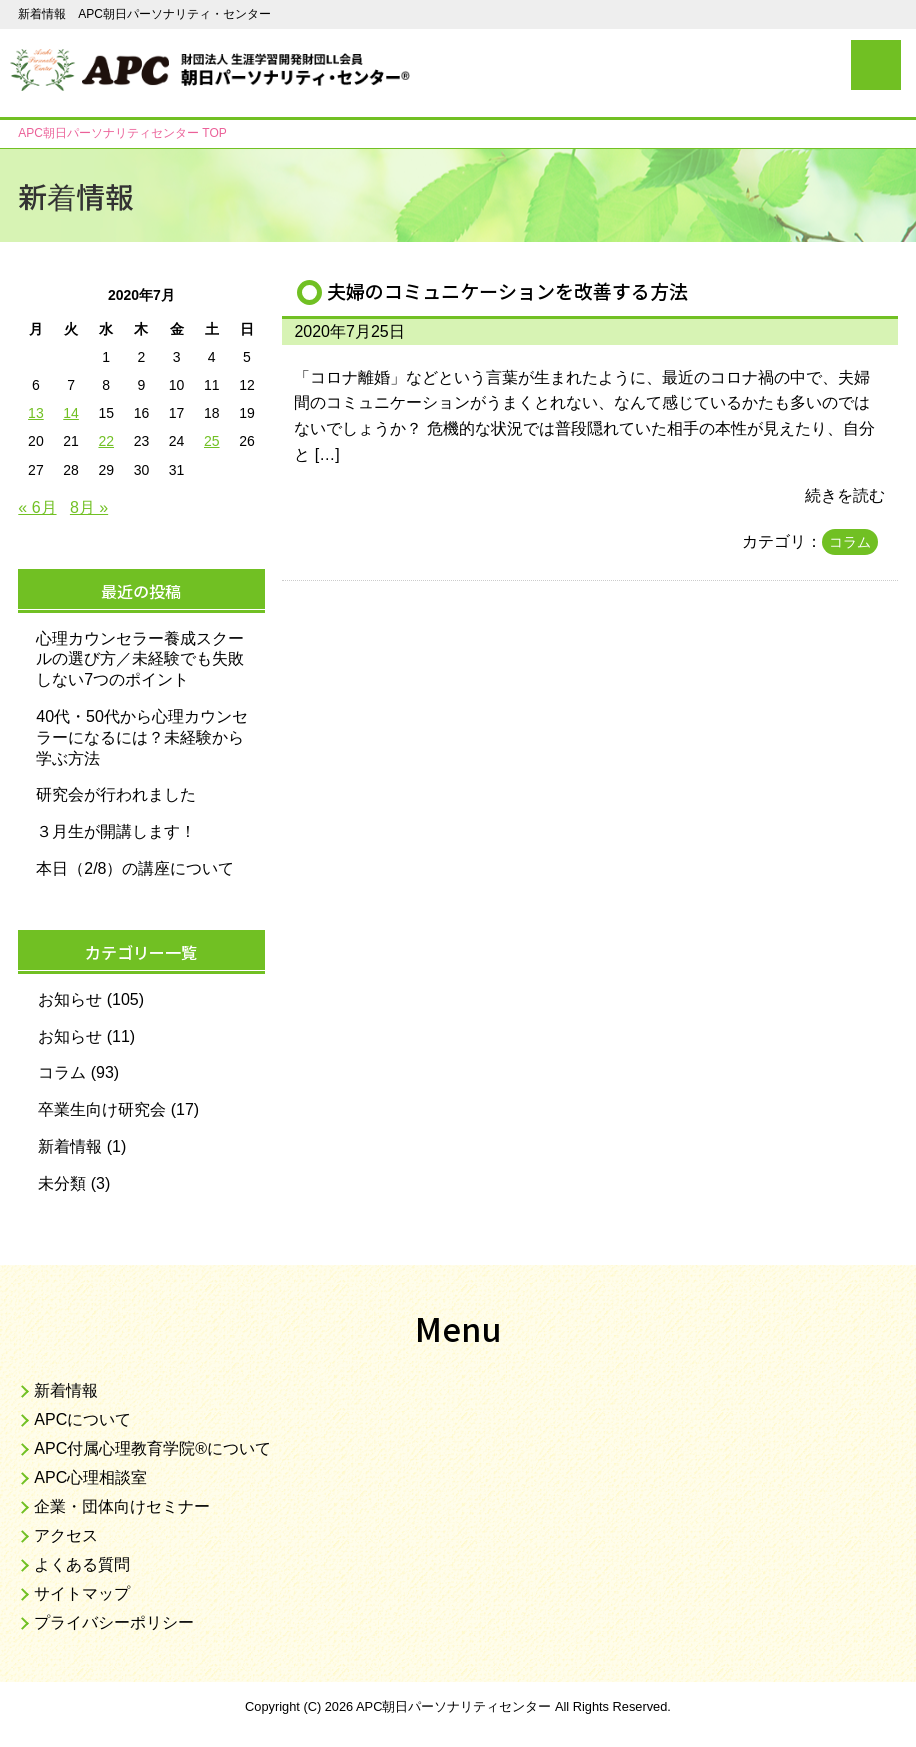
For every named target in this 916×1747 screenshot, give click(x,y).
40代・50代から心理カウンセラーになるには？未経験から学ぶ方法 (142, 737)
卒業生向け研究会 (102, 1109)
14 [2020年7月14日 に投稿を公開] (71, 413)
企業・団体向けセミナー (122, 1506)
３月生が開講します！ (116, 831)
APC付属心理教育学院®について (152, 1448)
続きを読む (845, 495)
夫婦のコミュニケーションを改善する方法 (507, 291)
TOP (122, 133)
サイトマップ (82, 1593)
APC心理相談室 (90, 1477)
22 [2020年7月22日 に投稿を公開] (106, 441)
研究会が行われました (116, 794)
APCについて (82, 1419)
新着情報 (70, 1146)
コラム (850, 542)
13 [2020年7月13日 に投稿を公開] (36, 413)
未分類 (62, 1183)
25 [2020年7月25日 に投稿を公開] (212, 441)
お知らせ (70, 999)
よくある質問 (82, 1564)
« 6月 (37, 507)
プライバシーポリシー (114, 1622)
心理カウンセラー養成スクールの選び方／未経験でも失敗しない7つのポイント (140, 659)
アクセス (66, 1535)
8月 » (89, 507)
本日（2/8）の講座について (135, 868)
